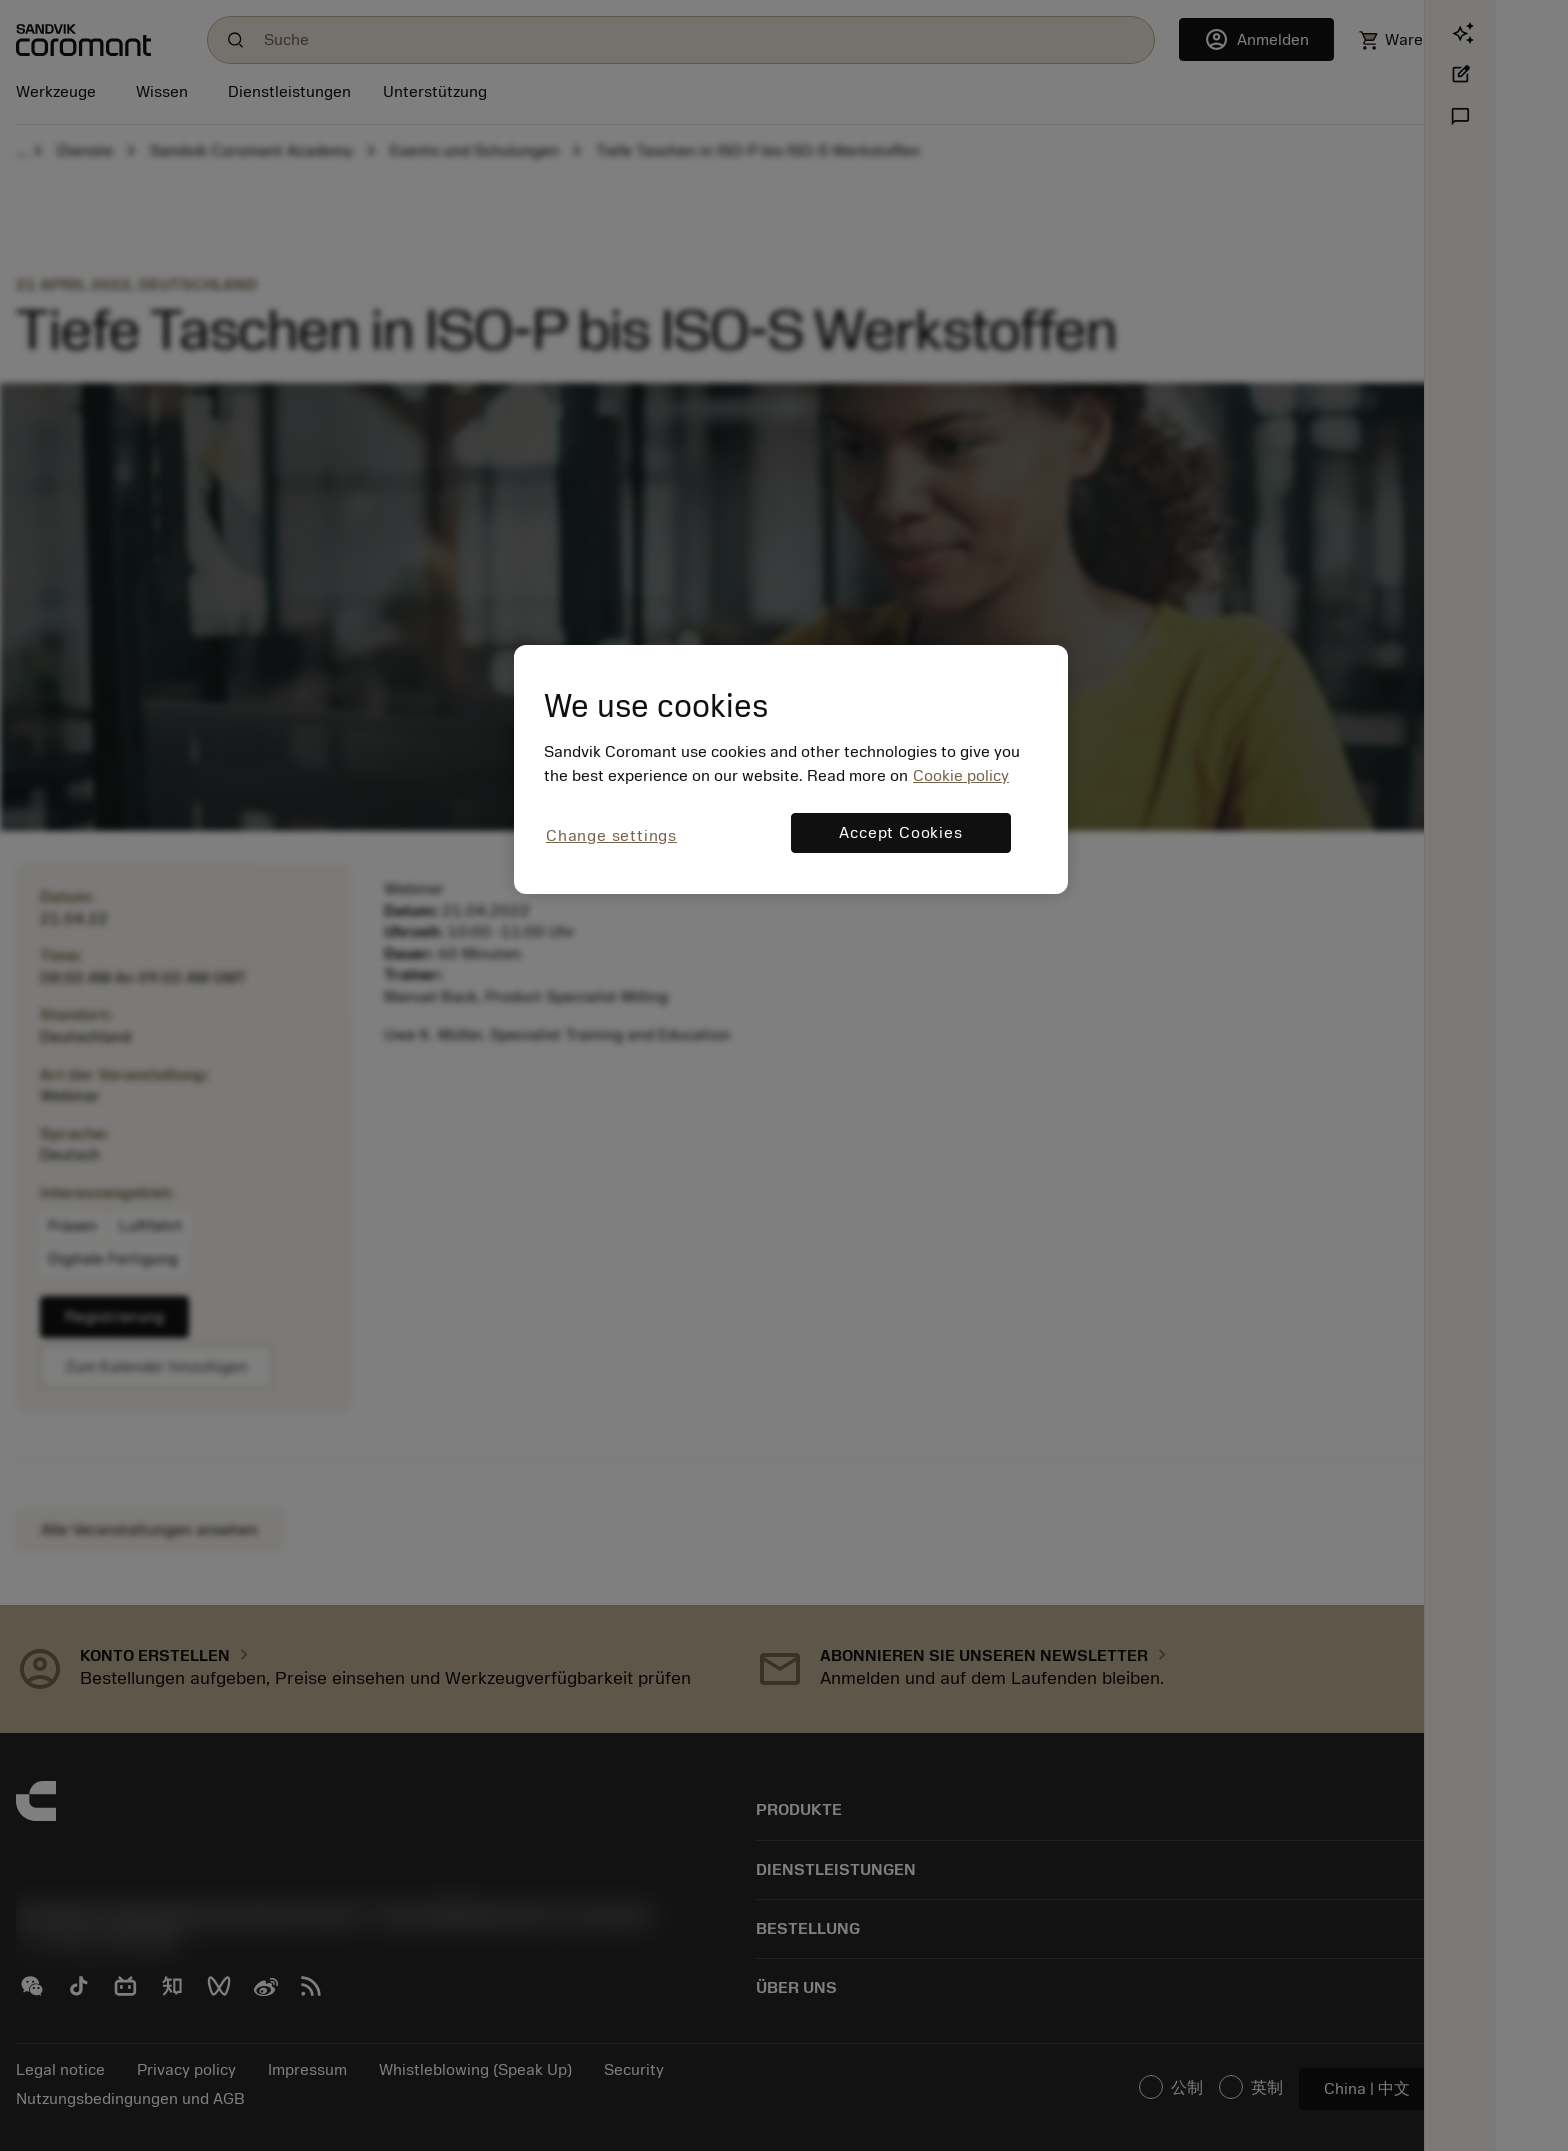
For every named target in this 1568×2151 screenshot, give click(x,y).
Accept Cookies (900, 833)
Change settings (611, 836)
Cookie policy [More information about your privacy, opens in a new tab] (961, 776)
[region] (791, 769)
